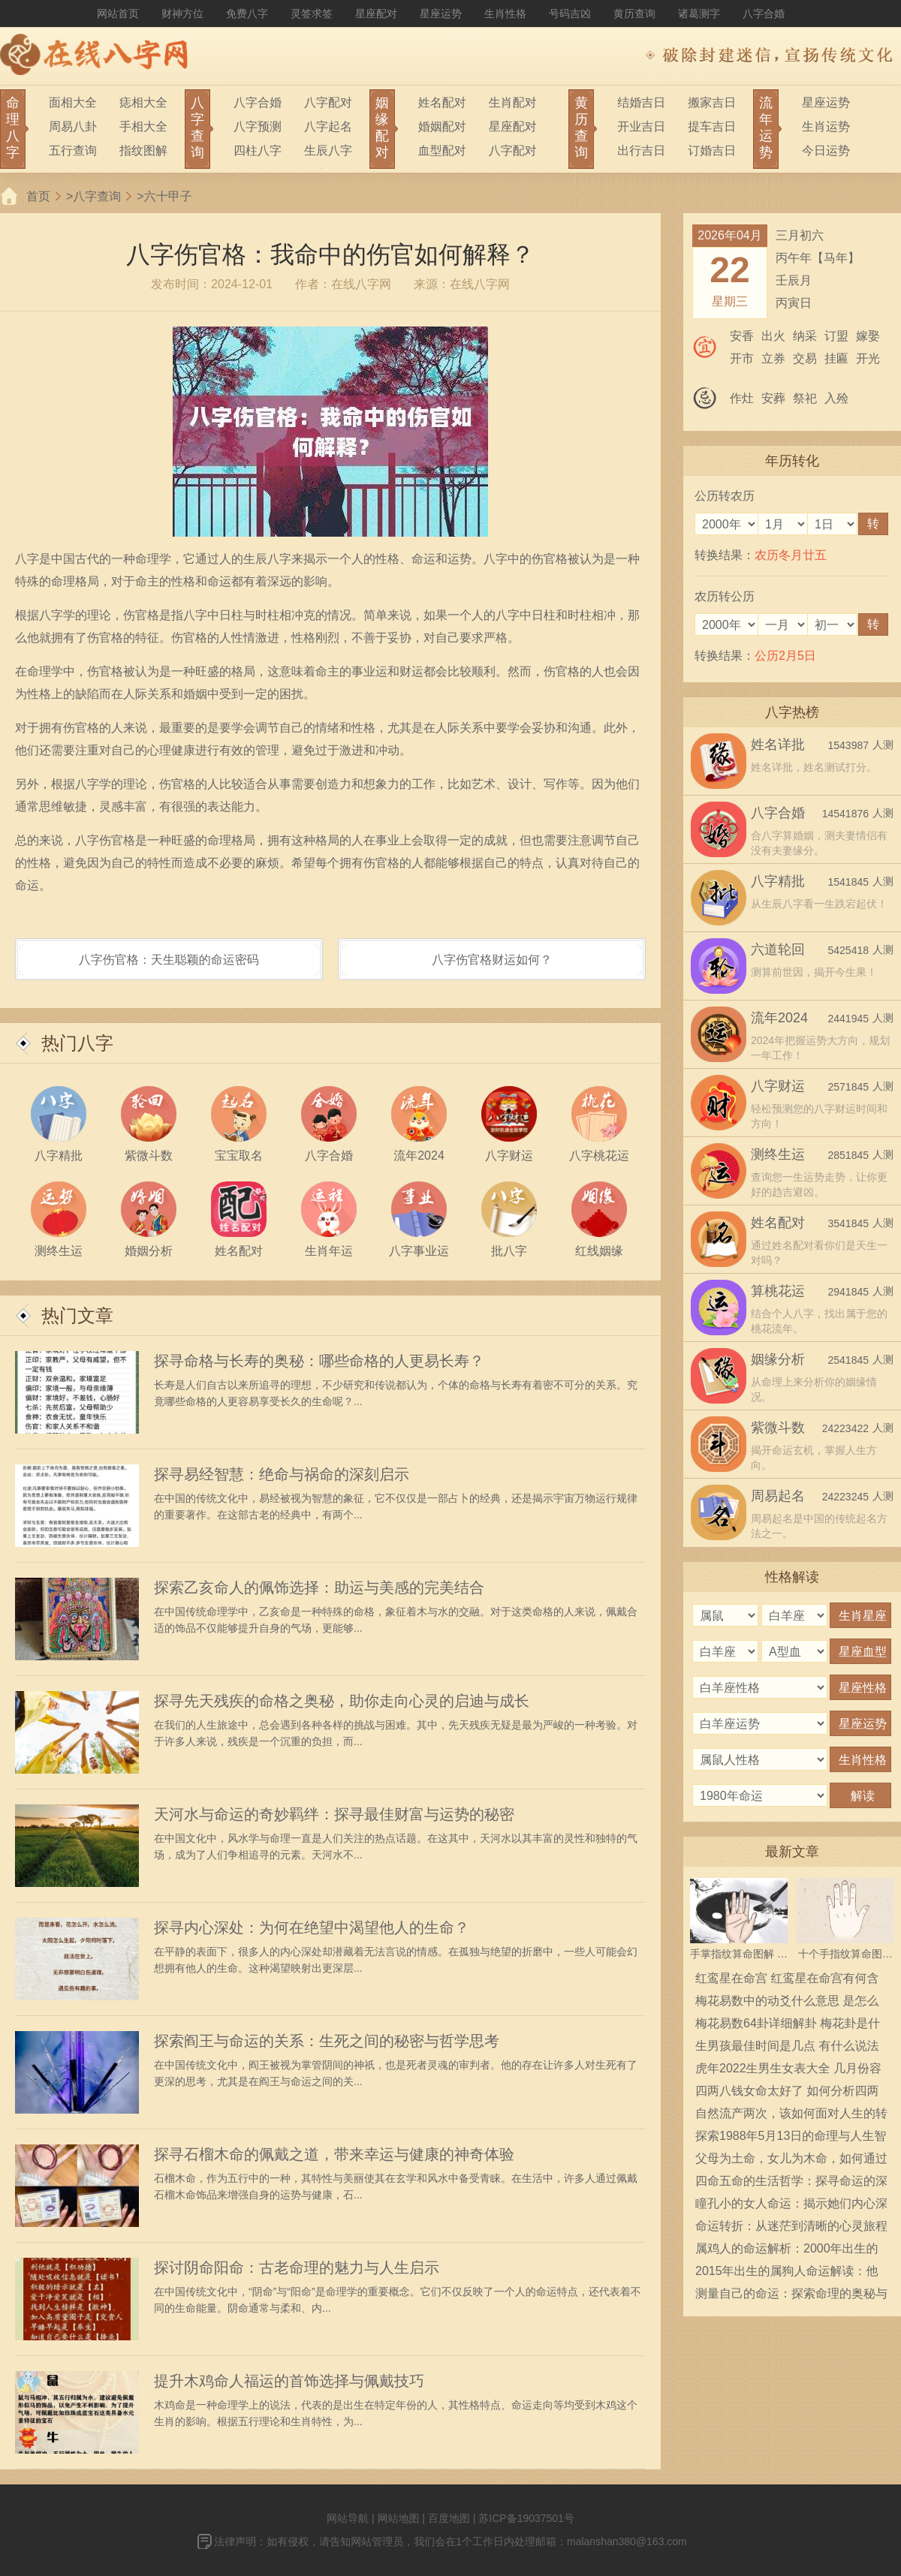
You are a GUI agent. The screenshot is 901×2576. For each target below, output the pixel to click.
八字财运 (778, 1086)
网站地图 (398, 2518)
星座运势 (441, 14)
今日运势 (826, 150)
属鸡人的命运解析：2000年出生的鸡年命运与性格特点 (786, 2251)
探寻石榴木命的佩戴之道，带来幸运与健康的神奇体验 (334, 2154)
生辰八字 (328, 150)
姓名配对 (442, 102)
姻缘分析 (778, 1359)
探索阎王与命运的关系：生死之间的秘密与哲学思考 (326, 2041)
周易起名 (778, 1495)
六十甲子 (168, 196)
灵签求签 (312, 14)
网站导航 (348, 2518)
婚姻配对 (442, 126)
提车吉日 (712, 126)
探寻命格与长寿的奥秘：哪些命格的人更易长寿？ (319, 1361)
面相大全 (73, 102)
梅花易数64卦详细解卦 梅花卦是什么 (787, 2026)
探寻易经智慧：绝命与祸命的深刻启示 (281, 1474)
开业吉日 (641, 126)
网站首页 (118, 14)
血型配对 (442, 150)
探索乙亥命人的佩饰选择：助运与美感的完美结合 (319, 1587)
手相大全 (143, 126)
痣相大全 (143, 102)
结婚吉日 (641, 102)
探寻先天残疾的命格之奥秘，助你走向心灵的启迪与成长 (341, 1701)
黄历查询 (634, 14)
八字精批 (778, 881)
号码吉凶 (570, 14)
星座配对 (376, 14)
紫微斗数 (778, 1427)
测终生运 (778, 1154)
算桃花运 (778, 1291)
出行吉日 (641, 150)
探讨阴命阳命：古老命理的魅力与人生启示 (296, 2267)
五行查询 (73, 150)
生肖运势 (826, 126)
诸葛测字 (699, 14)
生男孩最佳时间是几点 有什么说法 (786, 2045)
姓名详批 (778, 744)
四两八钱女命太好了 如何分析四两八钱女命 (786, 2093)
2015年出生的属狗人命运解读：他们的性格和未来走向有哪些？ (786, 2274)
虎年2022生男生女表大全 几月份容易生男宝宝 (788, 2071)
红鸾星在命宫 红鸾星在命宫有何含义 (786, 1981)
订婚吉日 (712, 150)
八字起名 (328, 126)
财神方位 (182, 14)
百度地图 (449, 2518)
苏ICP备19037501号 (526, 2518)
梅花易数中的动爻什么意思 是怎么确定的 (786, 2003)
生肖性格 (505, 14)
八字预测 (258, 126)
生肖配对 (513, 102)
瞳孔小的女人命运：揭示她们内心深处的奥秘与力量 (791, 2206)
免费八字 (247, 14)
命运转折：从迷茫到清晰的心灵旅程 (791, 2225)
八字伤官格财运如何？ (492, 959)
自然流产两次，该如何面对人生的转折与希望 (791, 2116)
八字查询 (97, 196)
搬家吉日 (712, 102)
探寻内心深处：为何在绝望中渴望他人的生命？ (311, 1927)
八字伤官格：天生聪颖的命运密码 (169, 959)
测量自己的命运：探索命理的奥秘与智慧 (791, 2296)
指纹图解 (143, 150)
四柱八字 (258, 150)
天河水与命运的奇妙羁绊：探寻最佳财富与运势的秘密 (334, 1814)
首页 (38, 196)
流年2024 (779, 1017)
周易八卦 (73, 126)
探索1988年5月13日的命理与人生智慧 (790, 2138)
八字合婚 (764, 14)
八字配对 (328, 102)
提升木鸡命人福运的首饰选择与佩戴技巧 (289, 2381)
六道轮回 (778, 949)
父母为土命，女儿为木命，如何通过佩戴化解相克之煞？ (791, 2161)
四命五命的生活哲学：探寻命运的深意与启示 (791, 2183)
